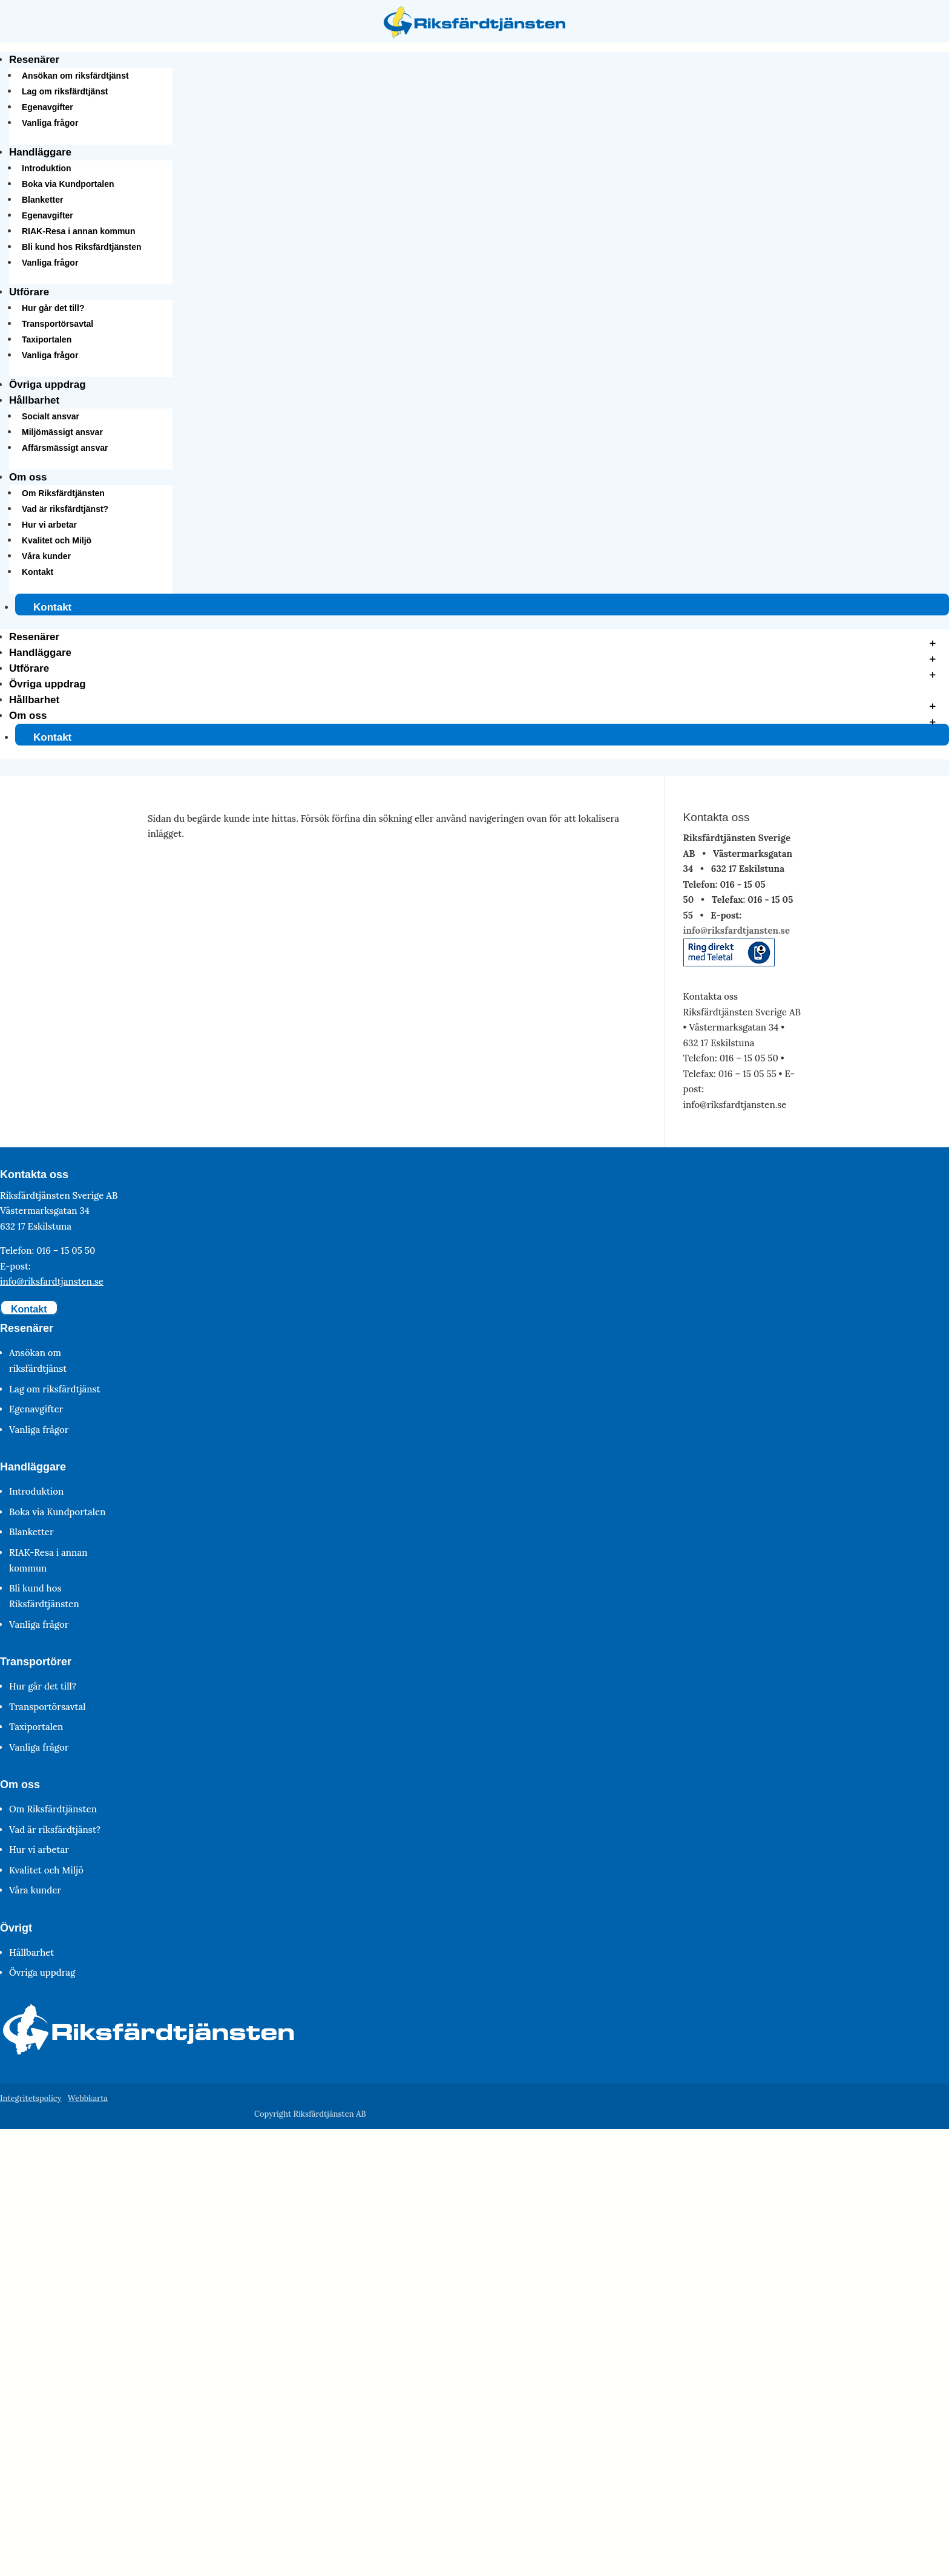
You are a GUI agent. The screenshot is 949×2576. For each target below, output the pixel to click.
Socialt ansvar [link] (50, 416)
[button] (474, 694)
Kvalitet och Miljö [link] (56, 540)
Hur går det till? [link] (53, 308)
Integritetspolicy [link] (31, 2098)
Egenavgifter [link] (47, 107)
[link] (474, 34)
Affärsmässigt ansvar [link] (65, 448)
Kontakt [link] (37, 572)
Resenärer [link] (34, 59)
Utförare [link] (29, 292)
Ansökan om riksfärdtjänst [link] (75, 75)
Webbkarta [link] (88, 2098)
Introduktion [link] (46, 168)
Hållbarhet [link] (34, 400)
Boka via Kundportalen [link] (68, 184)
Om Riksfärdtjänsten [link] (63, 493)
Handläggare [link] (40, 152)
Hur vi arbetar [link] (49, 524)
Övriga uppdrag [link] (47, 384)
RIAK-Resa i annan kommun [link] (78, 231)
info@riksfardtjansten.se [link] (736, 930)
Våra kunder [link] (46, 556)
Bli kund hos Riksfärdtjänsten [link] (82, 247)
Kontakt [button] (29, 1309)
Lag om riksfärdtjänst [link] (65, 91)
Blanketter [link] (42, 200)
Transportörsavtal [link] (57, 324)
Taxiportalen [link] (46, 339)
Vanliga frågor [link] (50, 123)
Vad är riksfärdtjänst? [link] (65, 509)
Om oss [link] (28, 477)
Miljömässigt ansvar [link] (62, 432)
